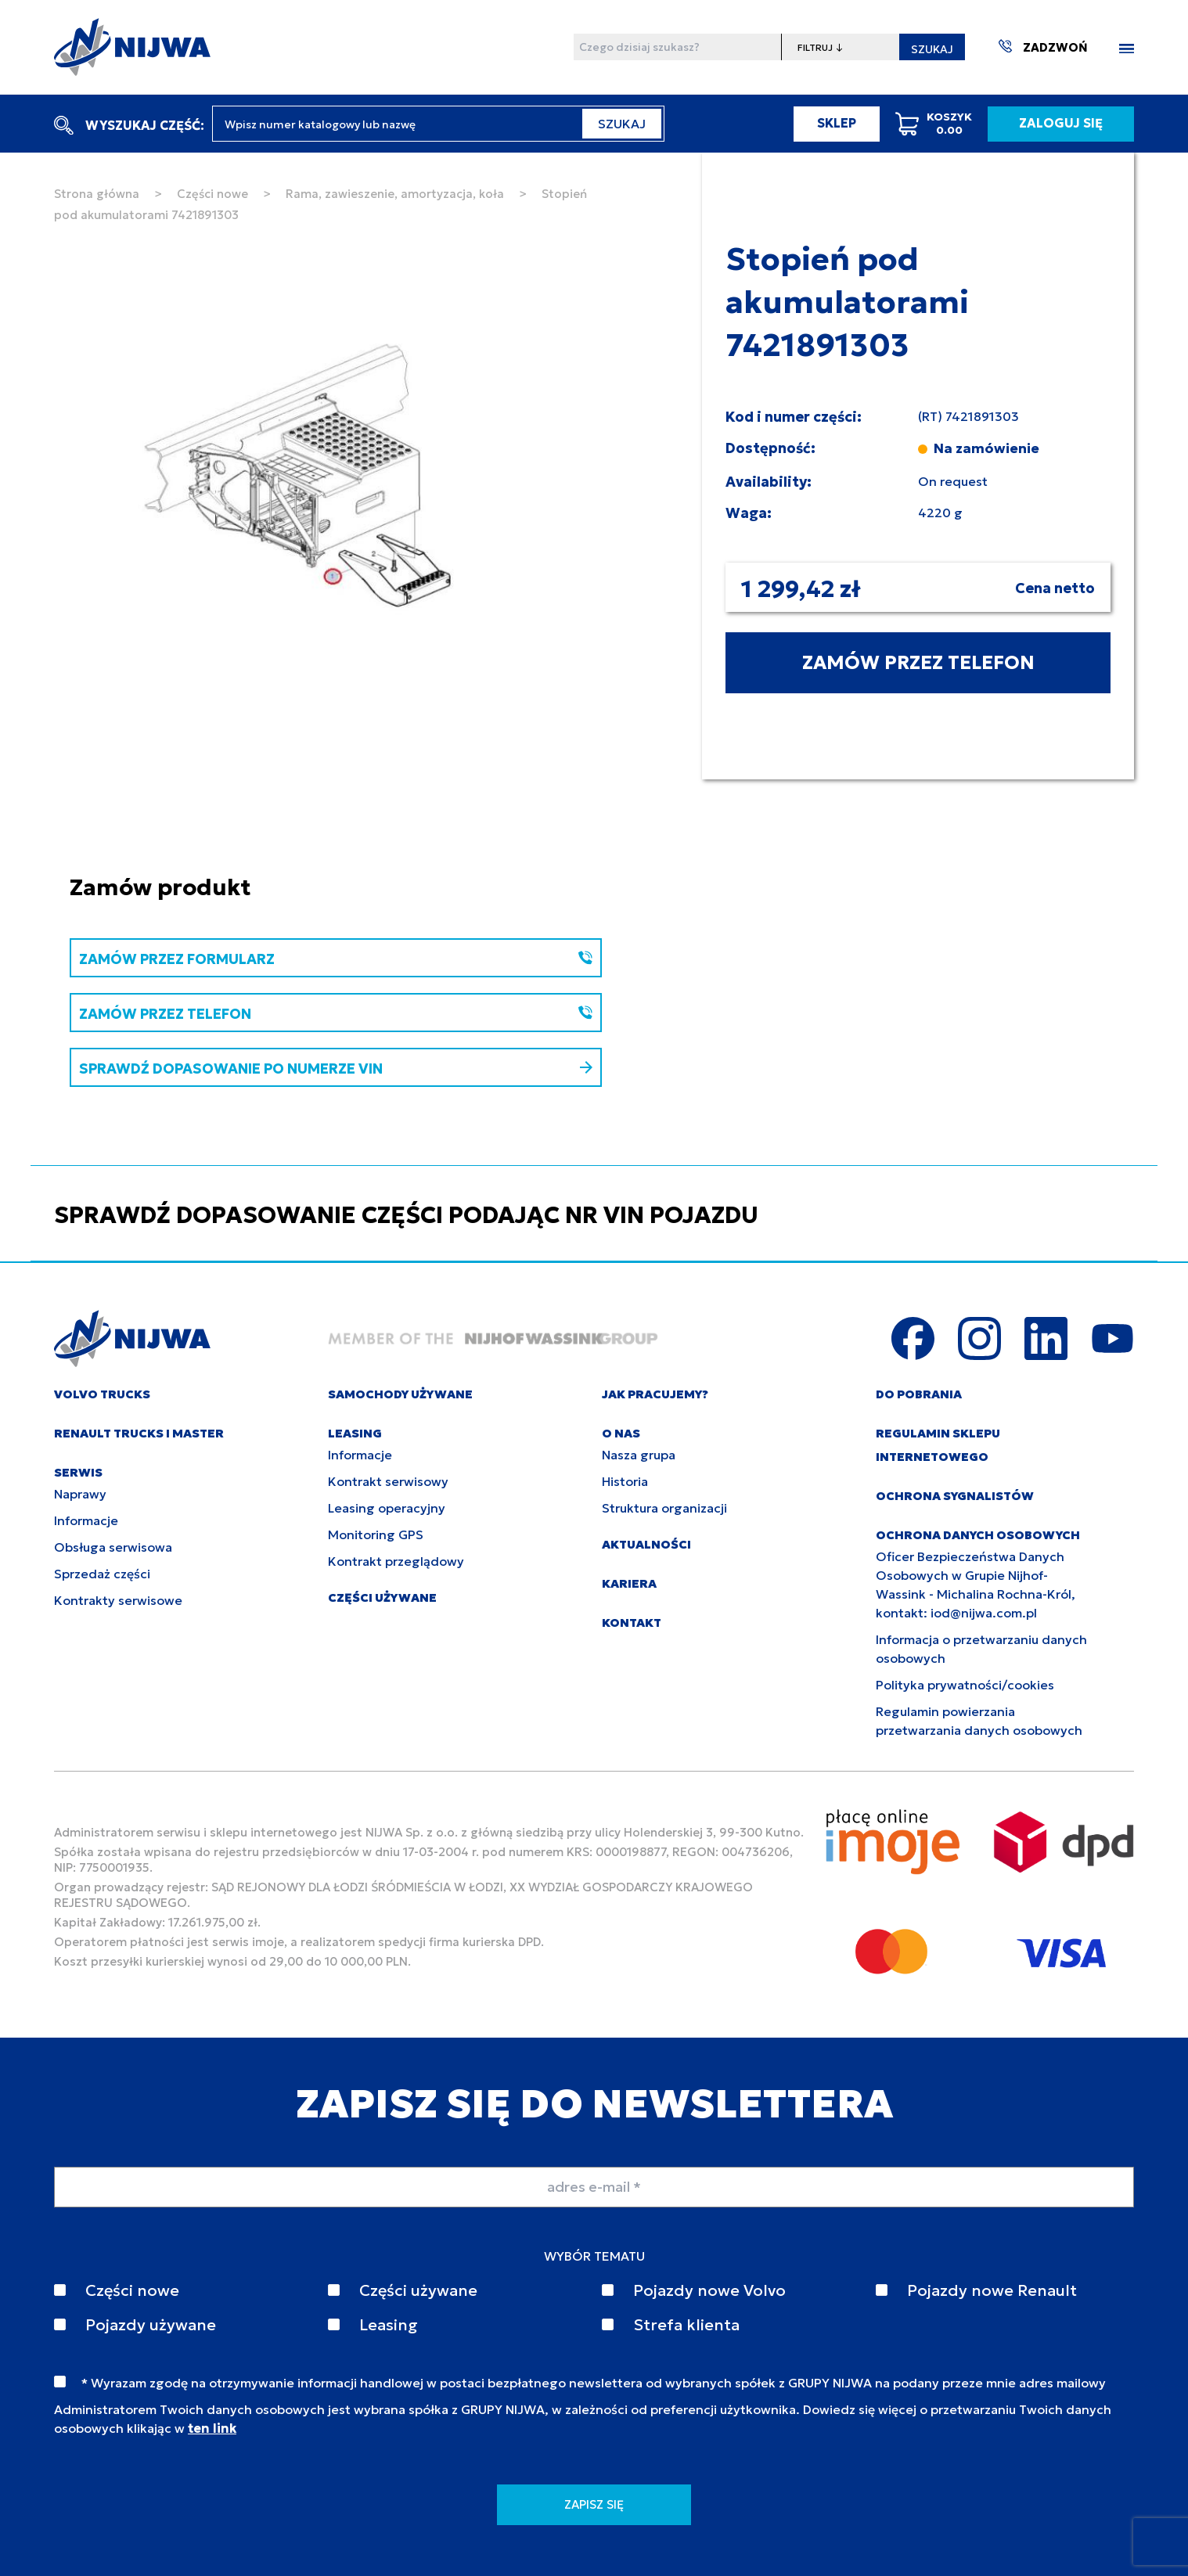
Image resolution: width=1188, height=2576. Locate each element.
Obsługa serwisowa (113, 1547)
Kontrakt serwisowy (388, 1481)
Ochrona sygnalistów (955, 1495)
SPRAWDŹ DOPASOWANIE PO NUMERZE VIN (335, 1069)
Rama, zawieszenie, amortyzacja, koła (395, 193)
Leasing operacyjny (386, 1508)
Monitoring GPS (375, 1534)
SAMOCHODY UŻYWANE (400, 1394)
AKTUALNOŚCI (646, 1544)
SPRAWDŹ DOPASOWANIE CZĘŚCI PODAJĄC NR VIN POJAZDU (406, 1214)
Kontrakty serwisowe (118, 1600)
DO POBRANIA (919, 1394)
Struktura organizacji (664, 1508)
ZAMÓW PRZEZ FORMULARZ (335, 959)
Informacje (86, 1520)
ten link (212, 2428)
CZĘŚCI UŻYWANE (382, 1597)
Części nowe (212, 193)
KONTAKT (631, 1622)
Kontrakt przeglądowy (396, 1561)
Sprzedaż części (102, 1573)
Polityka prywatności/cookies (965, 1685)
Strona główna (96, 193)
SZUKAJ (932, 49)
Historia (625, 1481)
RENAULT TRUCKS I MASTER (139, 1433)
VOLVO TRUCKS (102, 1394)
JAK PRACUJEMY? (655, 1394)
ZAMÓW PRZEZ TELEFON (918, 663)
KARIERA (629, 1583)
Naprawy (80, 1494)
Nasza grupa (638, 1454)
